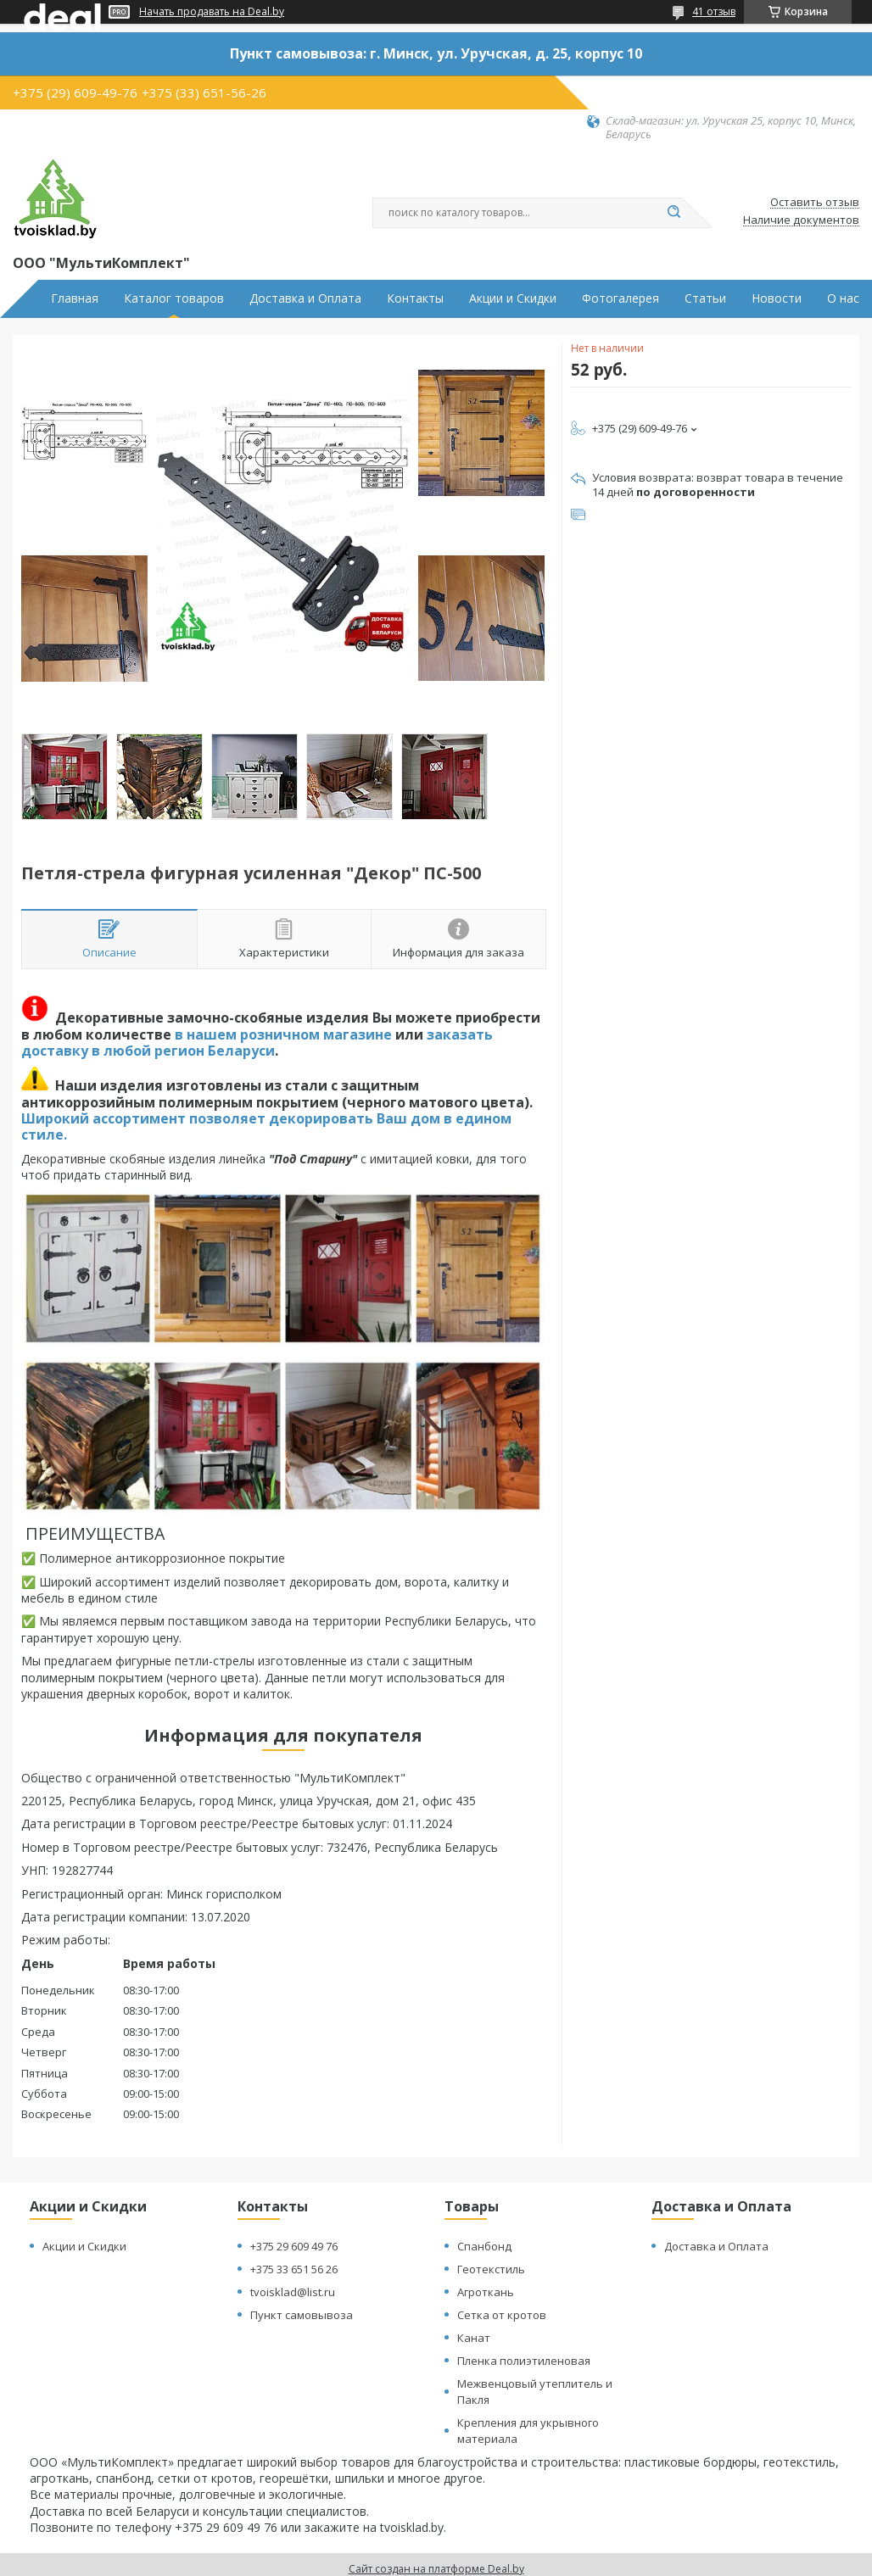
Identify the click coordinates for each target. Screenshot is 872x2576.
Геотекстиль (491, 2269)
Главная (74, 298)
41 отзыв (713, 11)
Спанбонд (484, 2246)
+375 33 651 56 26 (294, 2269)
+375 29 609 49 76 (294, 2246)
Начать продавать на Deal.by (211, 12)
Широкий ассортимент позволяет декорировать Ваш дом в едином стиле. (266, 1126)
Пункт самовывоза (301, 2314)
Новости (777, 298)
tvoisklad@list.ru (292, 2292)
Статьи (705, 298)
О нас (843, 298)
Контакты (415, 298)
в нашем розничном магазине (283, 1034)
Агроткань (485, 2292)
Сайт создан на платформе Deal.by (436, 2569)
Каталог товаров (174, 298)
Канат (473, 2337)
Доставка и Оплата (305, 298)
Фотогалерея (620, 298)
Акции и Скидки (512, 298)
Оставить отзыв (814, 203)
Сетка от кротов (501, 2314)
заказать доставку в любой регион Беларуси (257, 1042)
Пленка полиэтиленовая (523, 2360)
